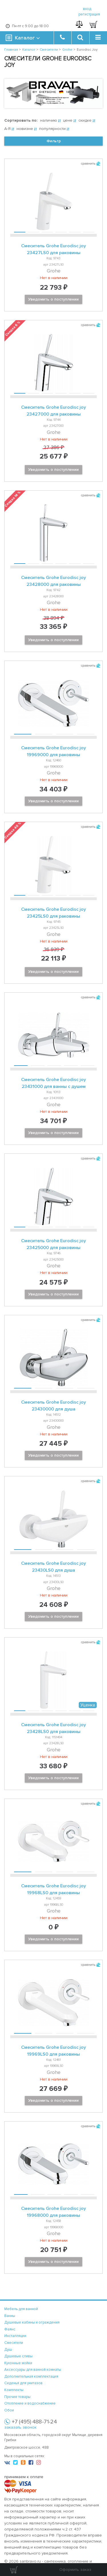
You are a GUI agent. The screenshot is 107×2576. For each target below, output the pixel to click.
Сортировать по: (20, 120)
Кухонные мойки (18, 2363)
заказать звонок (20, 2427)
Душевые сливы (18, 2356)
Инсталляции (15, 2336)
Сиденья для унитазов (23, 2383)
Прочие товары (17, 2397)
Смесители (13, 2342)
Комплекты (13, 2390)
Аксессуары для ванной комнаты (32, 2369)
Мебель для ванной (21, 2309)
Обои (9, 2410)
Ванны (9, 2316)
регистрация (89, 14)
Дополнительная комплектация (31, 2376)
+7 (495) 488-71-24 (34, 2421)
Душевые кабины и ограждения (32, 2322)
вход (87, 9)
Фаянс (9, 2329)
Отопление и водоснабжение (30, 2403)
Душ (8, 2349)
